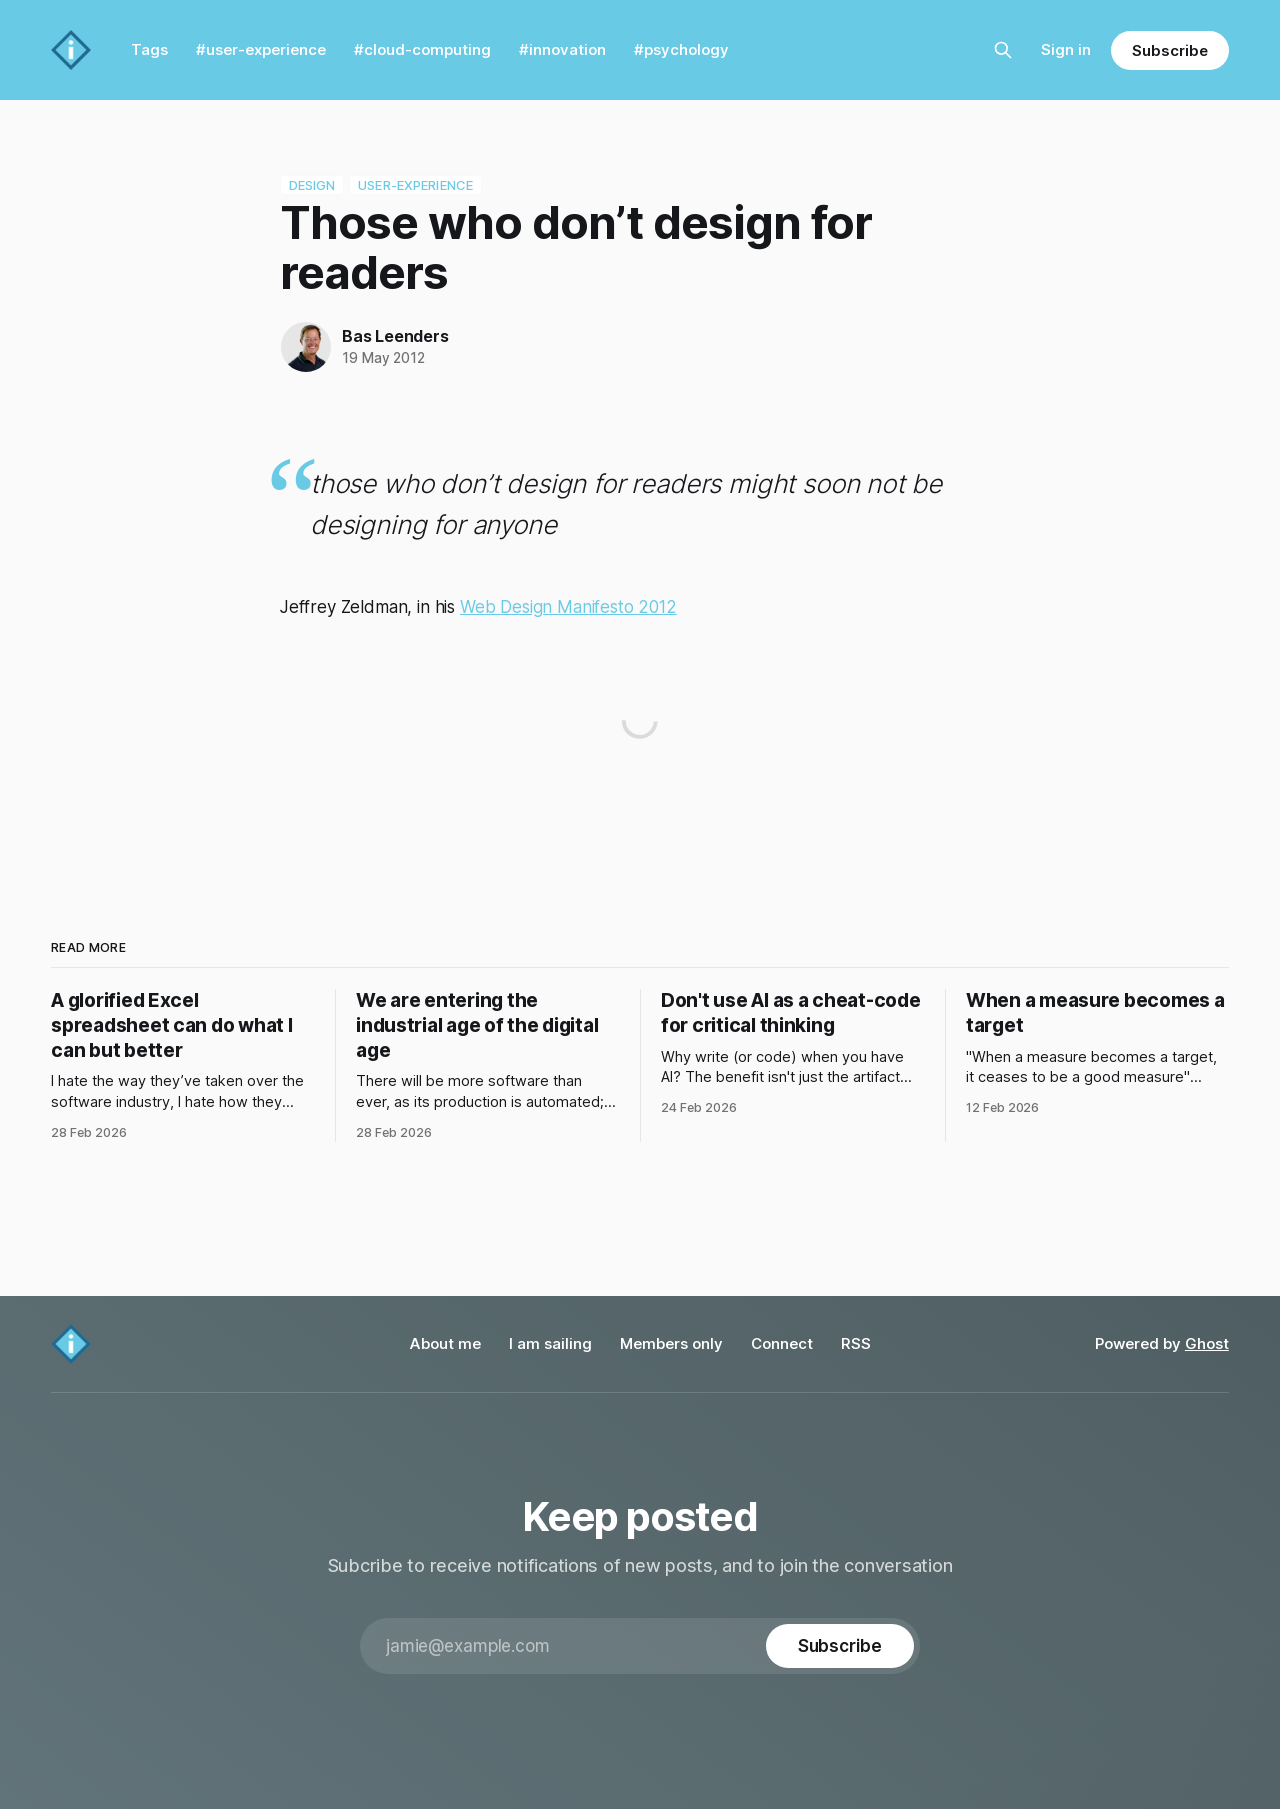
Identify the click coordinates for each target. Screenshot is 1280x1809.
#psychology (681, 49)
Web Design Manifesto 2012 (568, 607)
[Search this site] (1003, 50)
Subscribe (1169, 50)
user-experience (415, 185)
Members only (671, 1343)
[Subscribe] (840, 1646)
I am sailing (550, 1343)
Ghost (1207, 1343)
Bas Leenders (395, 336)
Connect (782, 1343)
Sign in (1066, 49)
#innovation (562, 49)
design (312, 185)
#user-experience (261, 49)
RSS (856, 1343)
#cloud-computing (422, 49)
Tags (149, 49)
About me (445, 1343)
